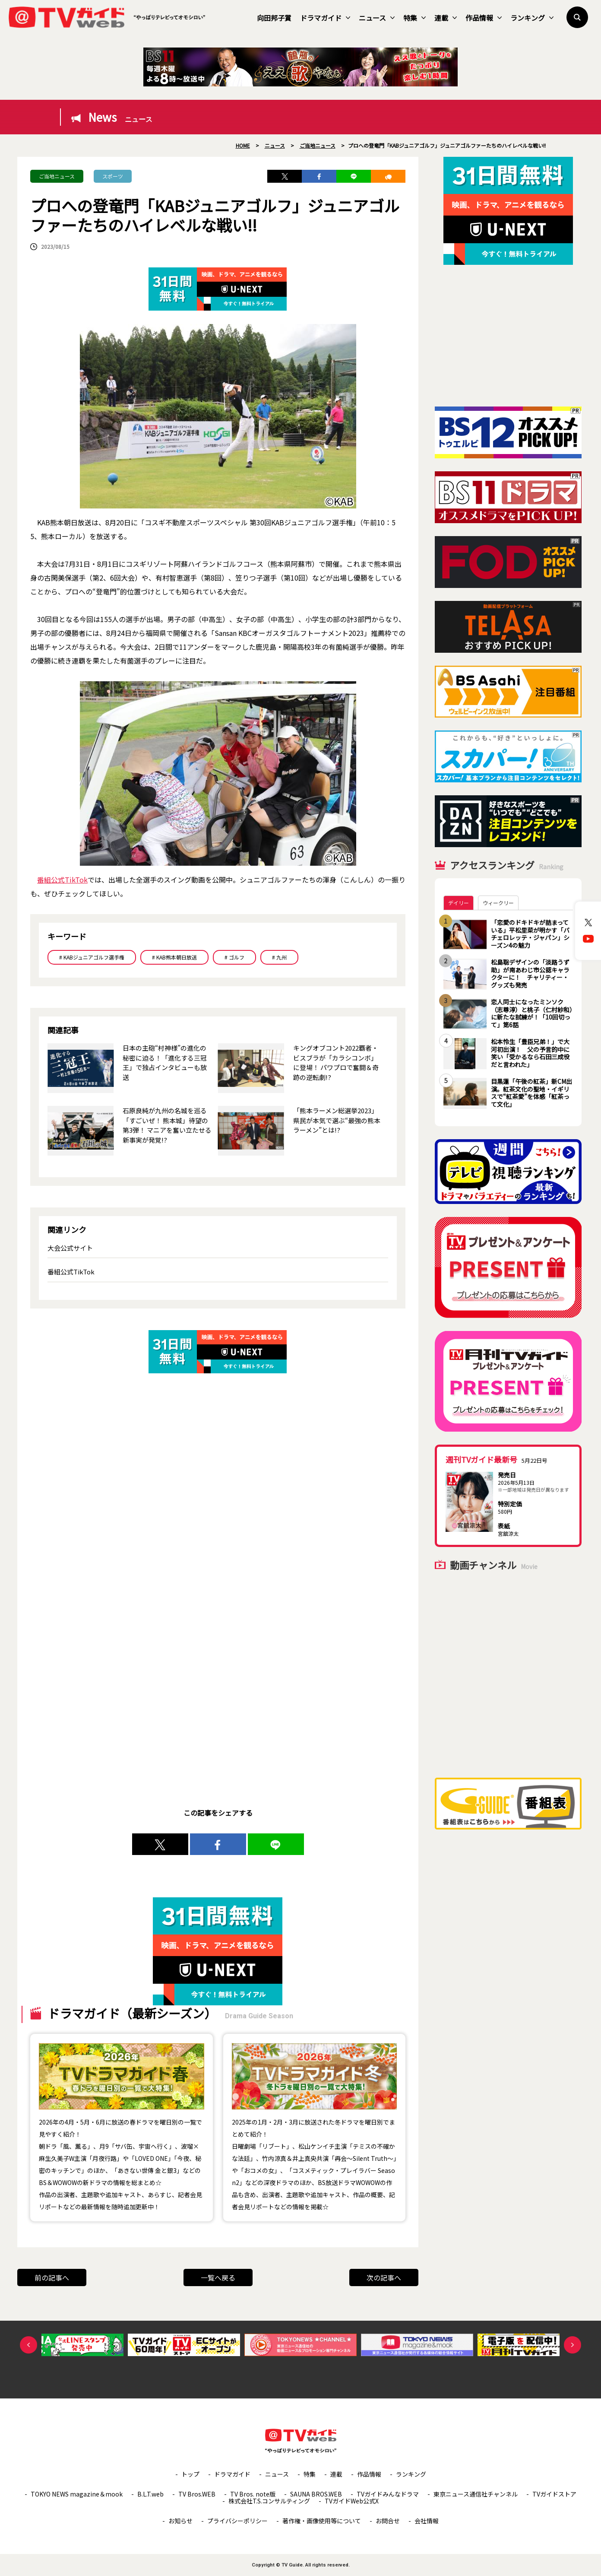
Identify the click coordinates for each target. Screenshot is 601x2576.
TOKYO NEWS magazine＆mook (77, 2494)
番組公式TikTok (62, 879)
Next (572, 2345)
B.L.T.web (150, 2494)
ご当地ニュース (57, 176)
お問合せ (388, 2521)
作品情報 (483, 18)
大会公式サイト (70, 1247)
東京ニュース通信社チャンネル (475, 2494)
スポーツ (112, 176)
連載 (445, 18)
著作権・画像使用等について (321, 2521)
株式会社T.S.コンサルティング (269, 2501)
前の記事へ (52, 2277)
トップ (190, 2474)
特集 (414, 18)
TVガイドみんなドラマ (388, 2494)
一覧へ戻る (218, 2277)
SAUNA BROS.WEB (316, 2494)
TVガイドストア (554, 2494)
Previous (28, 2345)
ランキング (532, 18)
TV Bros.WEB (196, 2494)
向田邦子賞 (274, 18)
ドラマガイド (325, 18)
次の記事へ (384, 2277)
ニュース (377, 18)
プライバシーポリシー (237, 2521)
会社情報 (426, 2521)
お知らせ (180, 2521)
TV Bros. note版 (252, 2494)
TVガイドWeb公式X (352, 2501)
